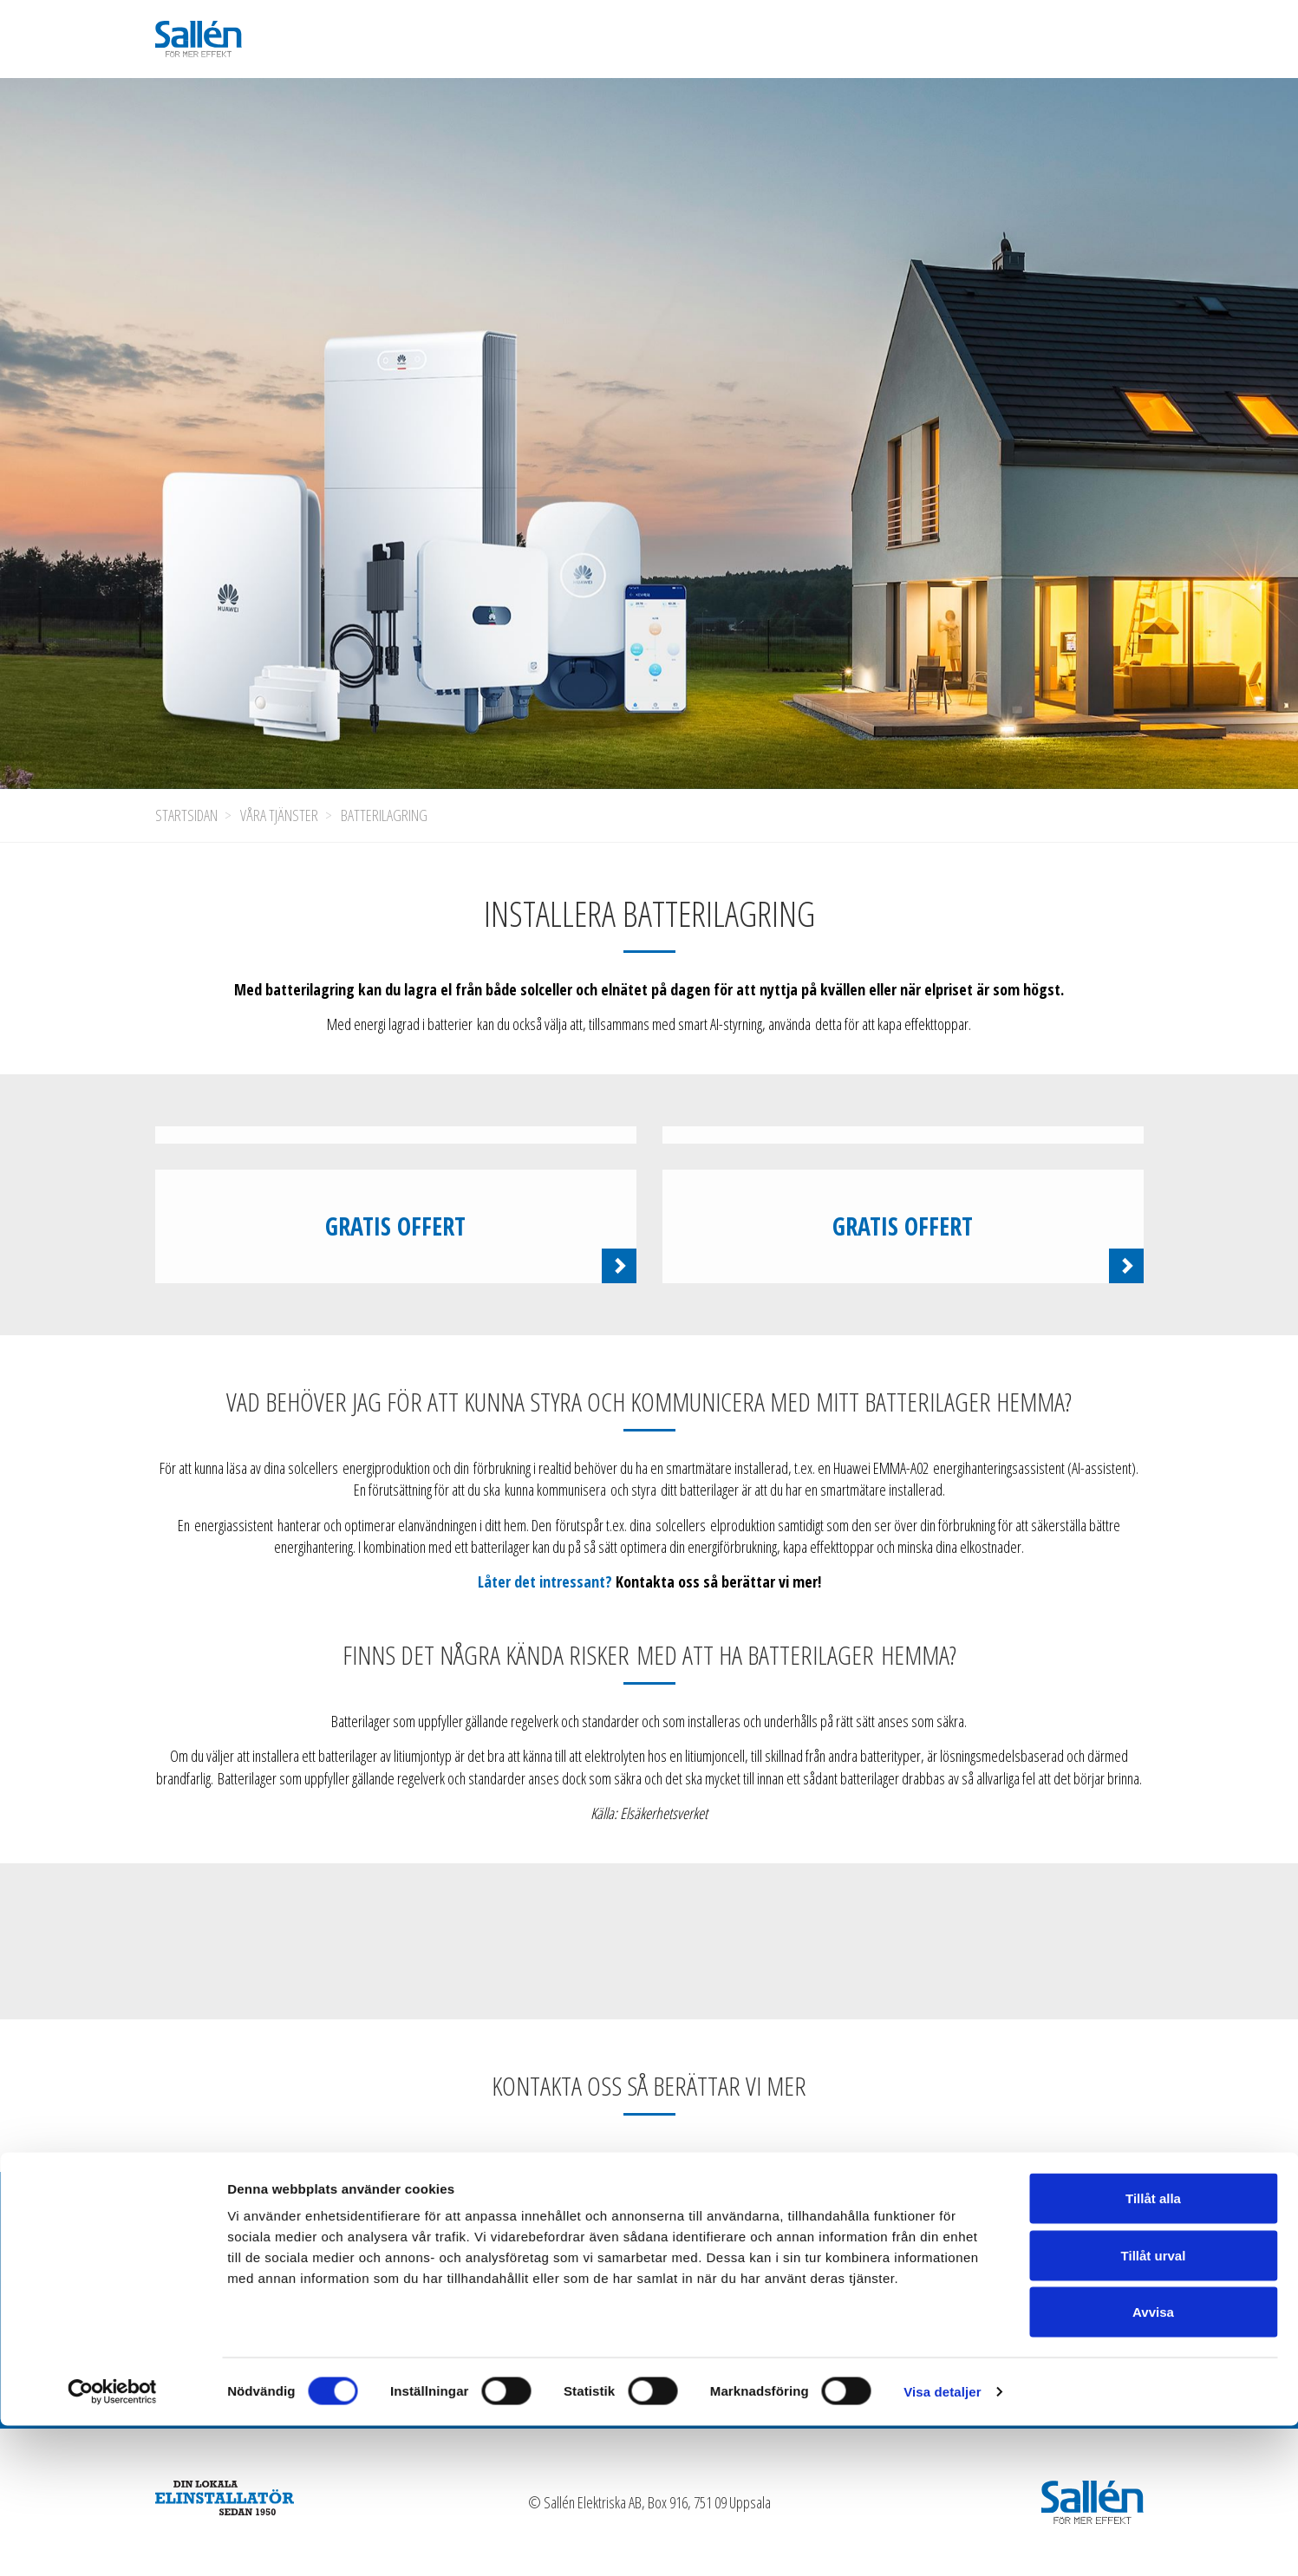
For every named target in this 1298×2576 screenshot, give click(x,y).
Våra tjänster (279, 815)
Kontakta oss (1029, 2237)
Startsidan (186, 815)
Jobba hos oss (775, 2237)
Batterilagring (384, 815)
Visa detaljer (942, 2541)
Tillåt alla (1153, 2348)
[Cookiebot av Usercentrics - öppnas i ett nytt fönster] (112, 2542)
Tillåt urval (1153, 2405)
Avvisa (1153, 2462)
